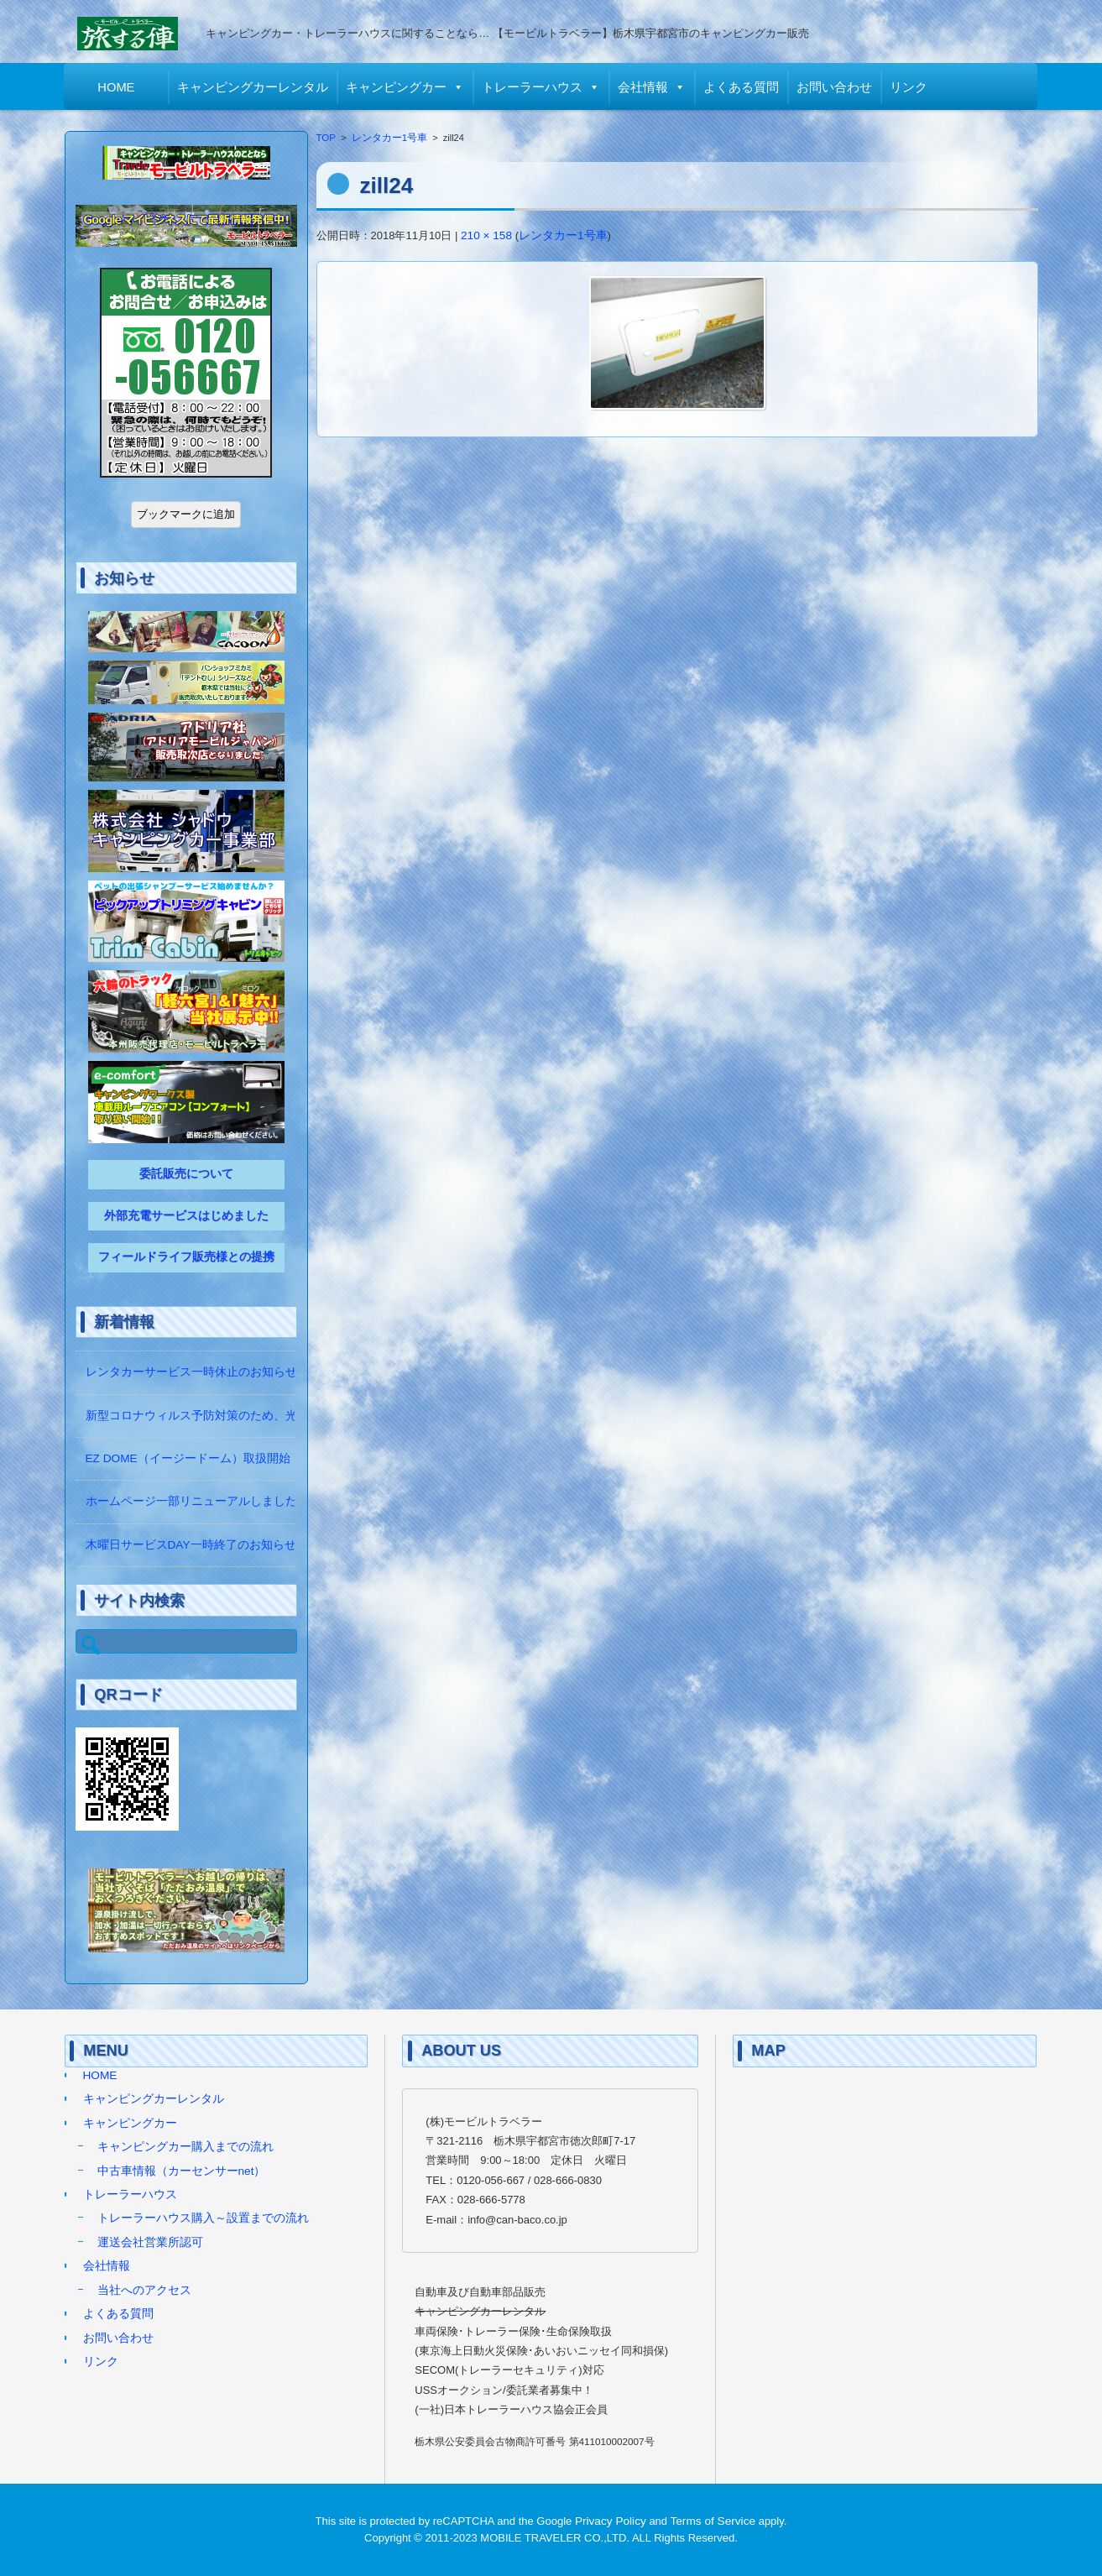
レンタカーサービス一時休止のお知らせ (191, 1372)
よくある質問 (742, 87)
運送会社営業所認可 (150, 2242)
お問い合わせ (835, 87)
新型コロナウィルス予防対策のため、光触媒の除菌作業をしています (268, 1415)
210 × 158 (486, 235)
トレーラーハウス (533, 87)
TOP (326, 138)
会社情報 (644, 87)
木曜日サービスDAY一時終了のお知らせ (191, 1545)
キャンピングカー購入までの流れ (185, 2146)
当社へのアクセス (144, 2290)
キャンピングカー (397, 87)
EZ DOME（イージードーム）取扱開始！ (194, 1458)
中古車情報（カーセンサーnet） (181, 2171)
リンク (909, 87)
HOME (116, 87)
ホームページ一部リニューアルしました (191, 1501)
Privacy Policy (610, 2521)
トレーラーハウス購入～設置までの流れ (203, 2218)
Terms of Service (713, 2521)
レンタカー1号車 (389, 138)
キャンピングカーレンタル (253, 87)
